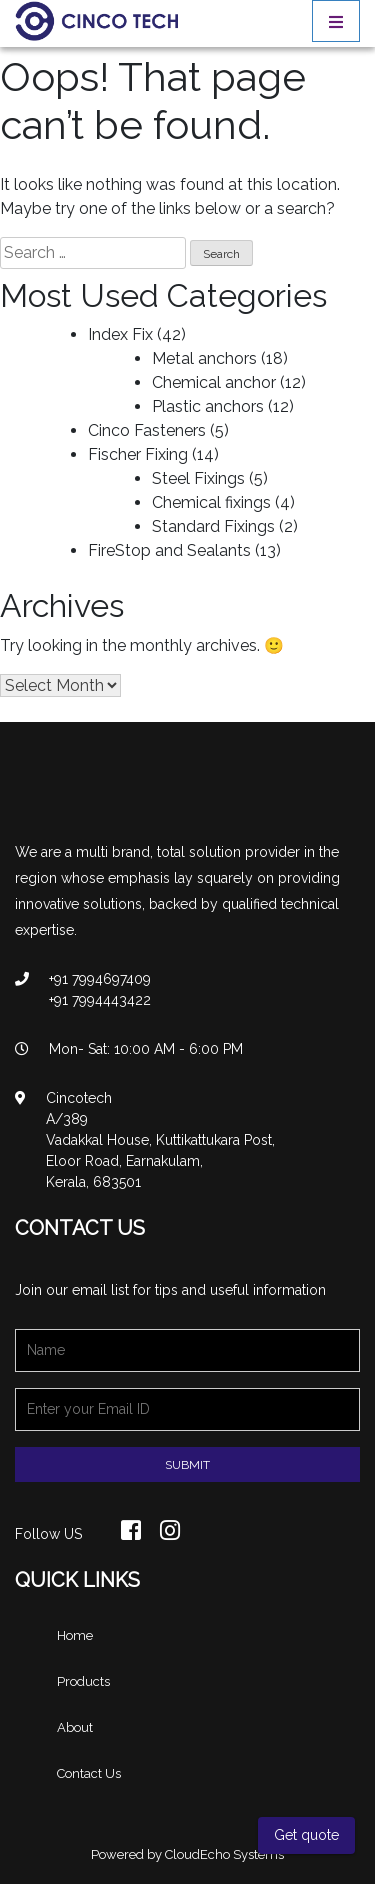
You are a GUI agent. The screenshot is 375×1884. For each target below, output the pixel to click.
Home (75, 1635)
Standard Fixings (213, 526)
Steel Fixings (198, 478)
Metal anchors (204, 358)
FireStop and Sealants (169, 550)
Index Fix (120, 334)
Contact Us (89, 1773)
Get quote (306, 1835)
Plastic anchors (208, 406)
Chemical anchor (214, 382)
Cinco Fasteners (147, 430)
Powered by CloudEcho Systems (187, 1854)
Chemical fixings (211, 502)
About (75, 1727)
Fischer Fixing (138, 454)
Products (83, 1681)
